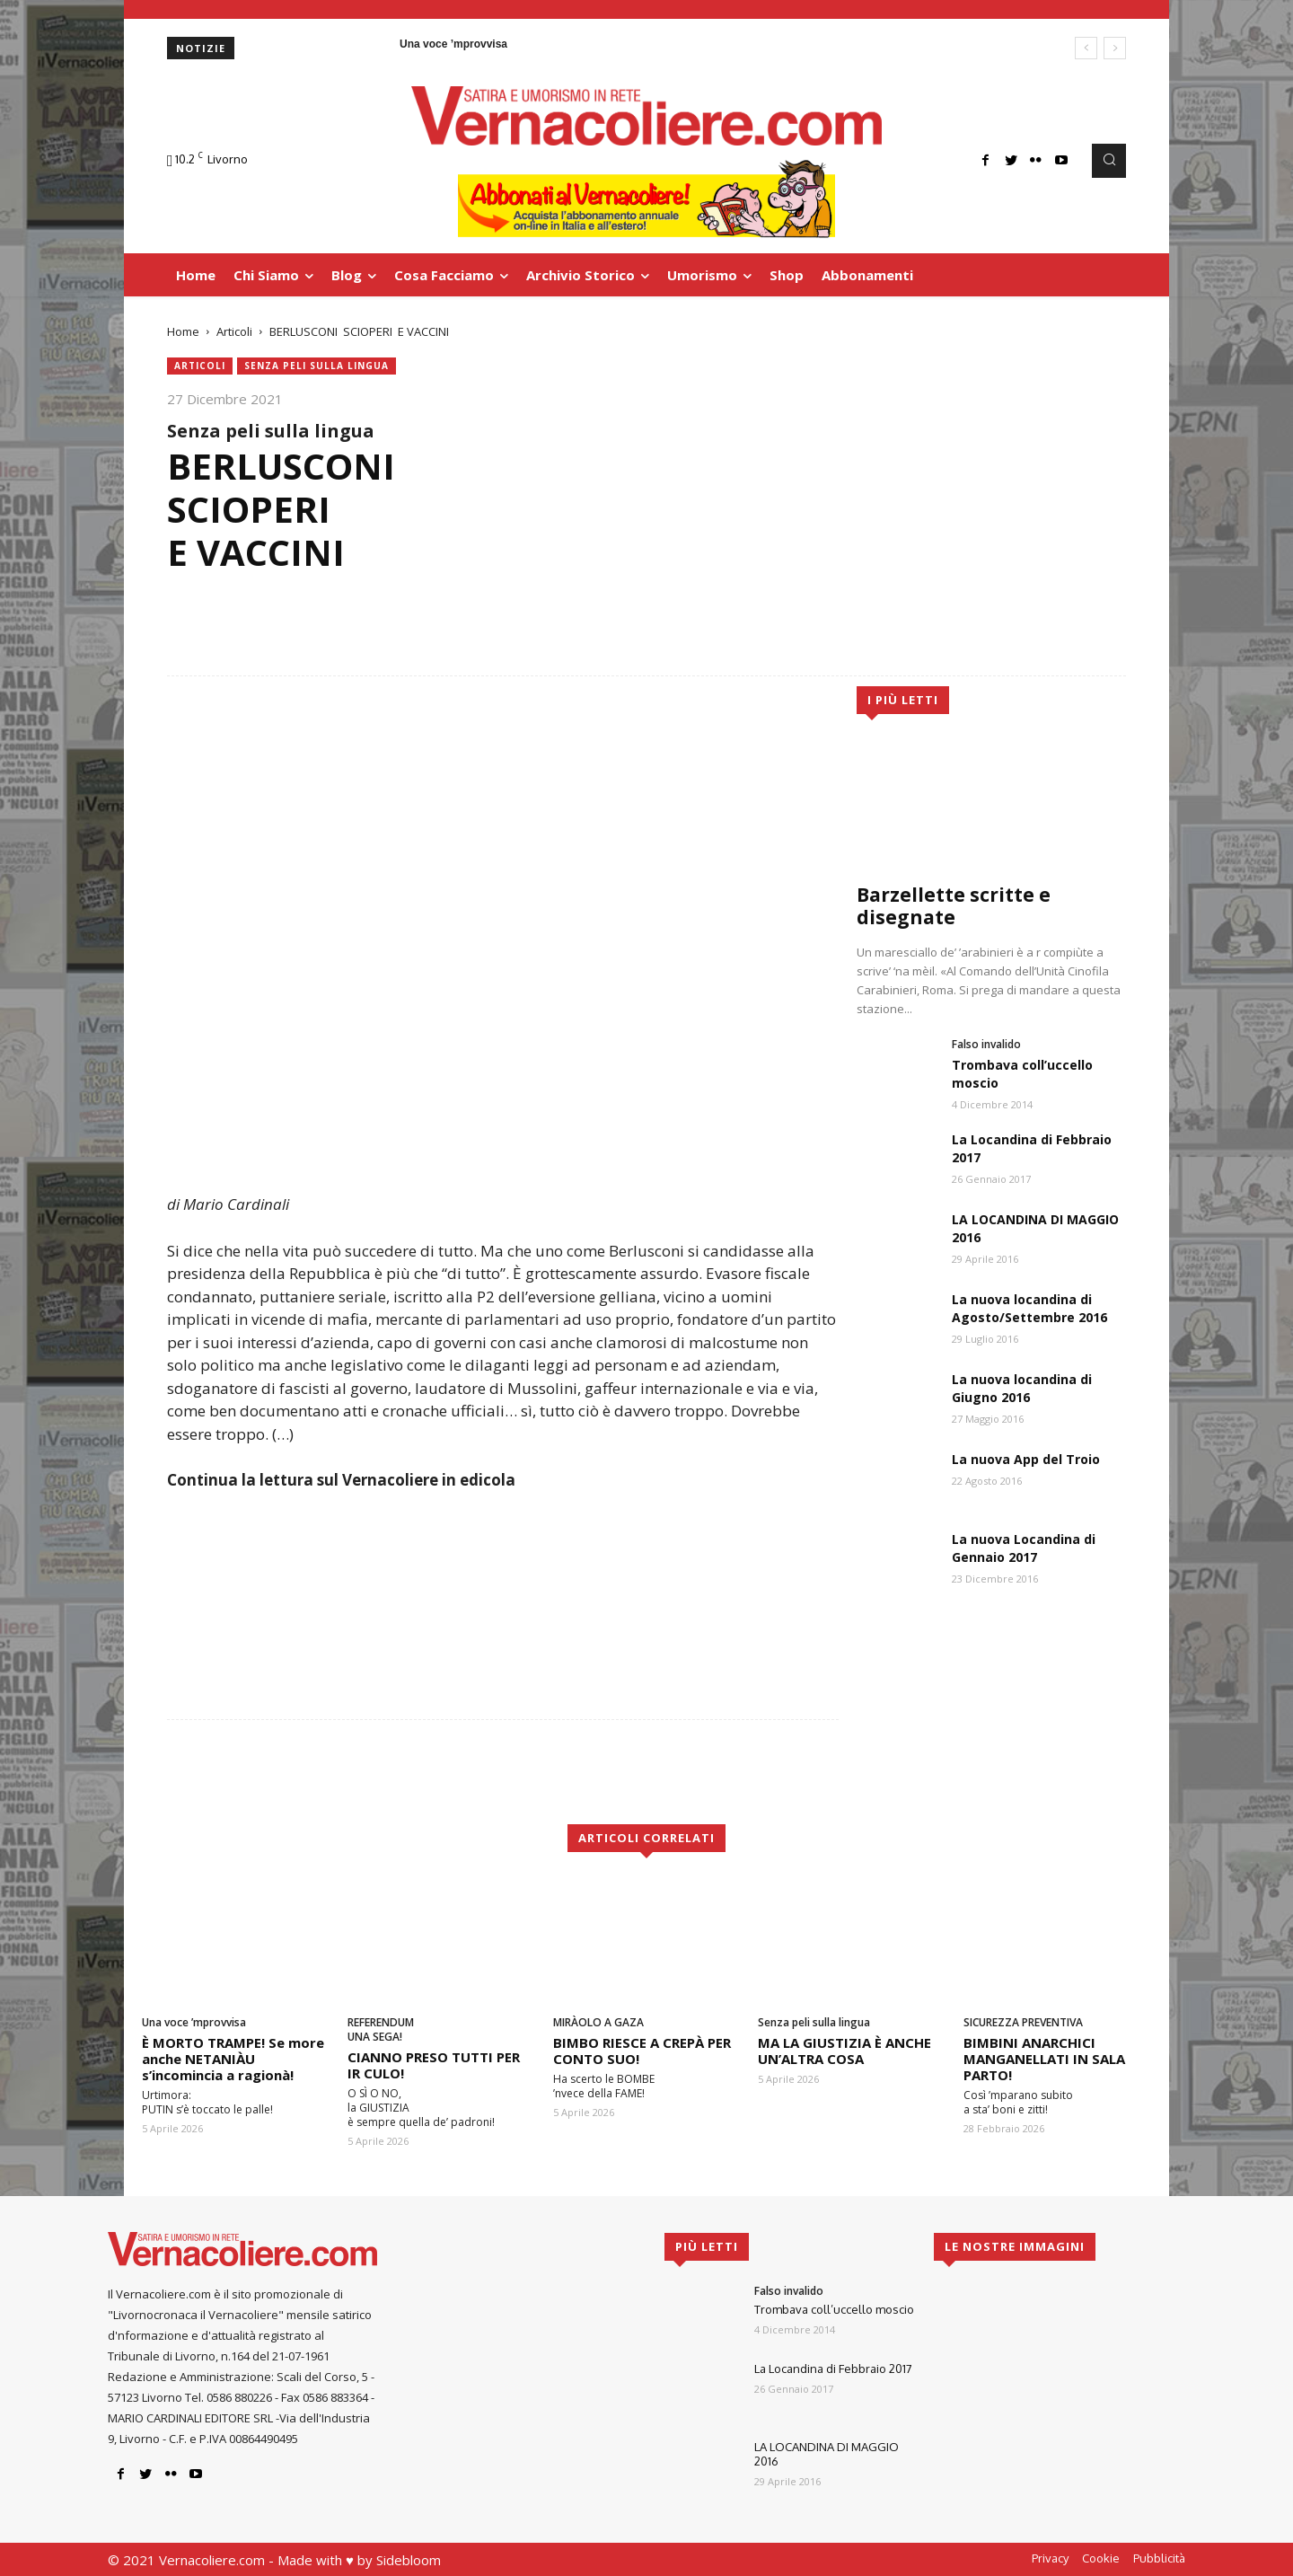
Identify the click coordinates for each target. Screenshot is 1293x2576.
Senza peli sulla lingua (316, 366)
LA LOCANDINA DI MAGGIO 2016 (826, 2453)
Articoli (234, 331)
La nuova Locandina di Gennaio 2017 (1023, 1548)
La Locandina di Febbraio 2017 (833, 2368)
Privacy (1050, 2558)
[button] (1109, 161)
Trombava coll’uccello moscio (834, 2309)
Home (183, 331)
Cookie (1101, 2558)
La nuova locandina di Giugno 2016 (1022, 1388)
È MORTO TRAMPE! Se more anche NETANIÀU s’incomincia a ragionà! (233, 2058)
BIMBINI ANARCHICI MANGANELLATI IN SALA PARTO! (1044, 2058)
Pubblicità (1159, 2558)
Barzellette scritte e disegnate (954, 906)
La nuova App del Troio (1026, 1459)
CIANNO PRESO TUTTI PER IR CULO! (433, 2065)
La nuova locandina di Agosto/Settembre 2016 (1029, 1308)
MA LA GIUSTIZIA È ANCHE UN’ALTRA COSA (844, 2050)
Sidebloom (408, 2560)
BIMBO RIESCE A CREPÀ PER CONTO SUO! (642, 2050)
